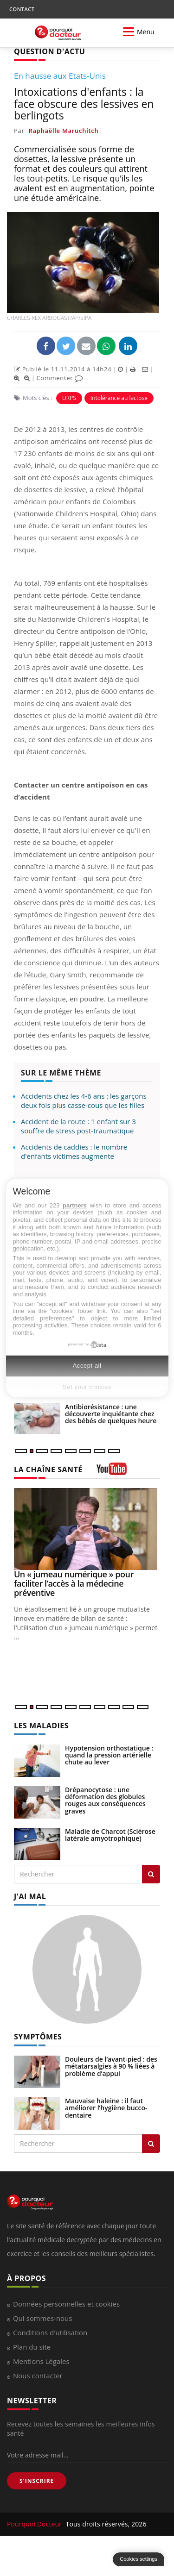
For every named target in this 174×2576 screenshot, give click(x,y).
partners (75, 1205)
